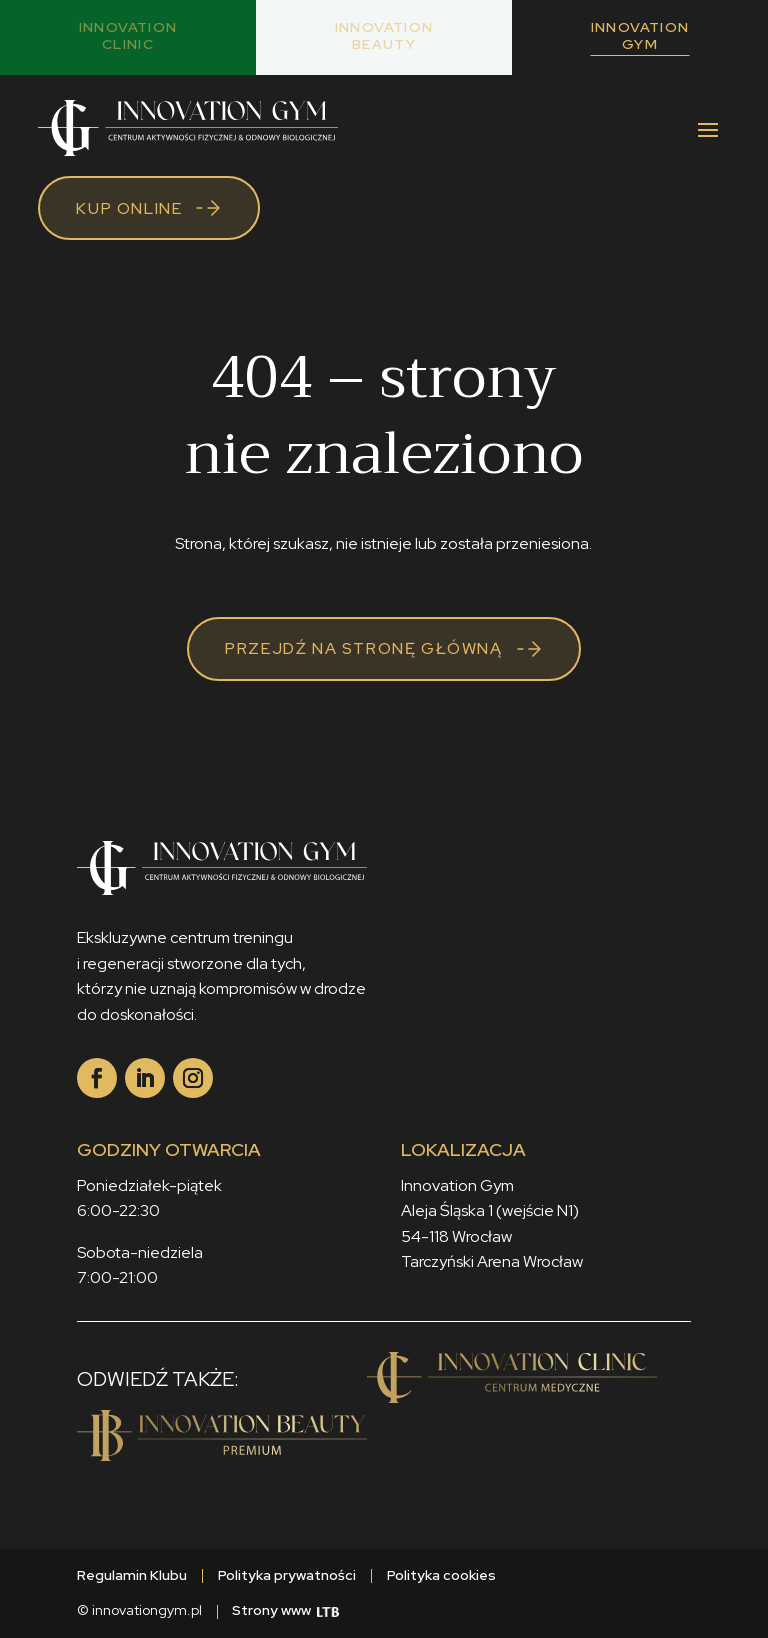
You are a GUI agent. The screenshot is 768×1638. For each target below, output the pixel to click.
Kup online (129, 208)
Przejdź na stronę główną (363, 648)
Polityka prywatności (287, 1575)
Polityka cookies (441, 1575)
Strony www (285, 1610)
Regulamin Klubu (132, 1575)
